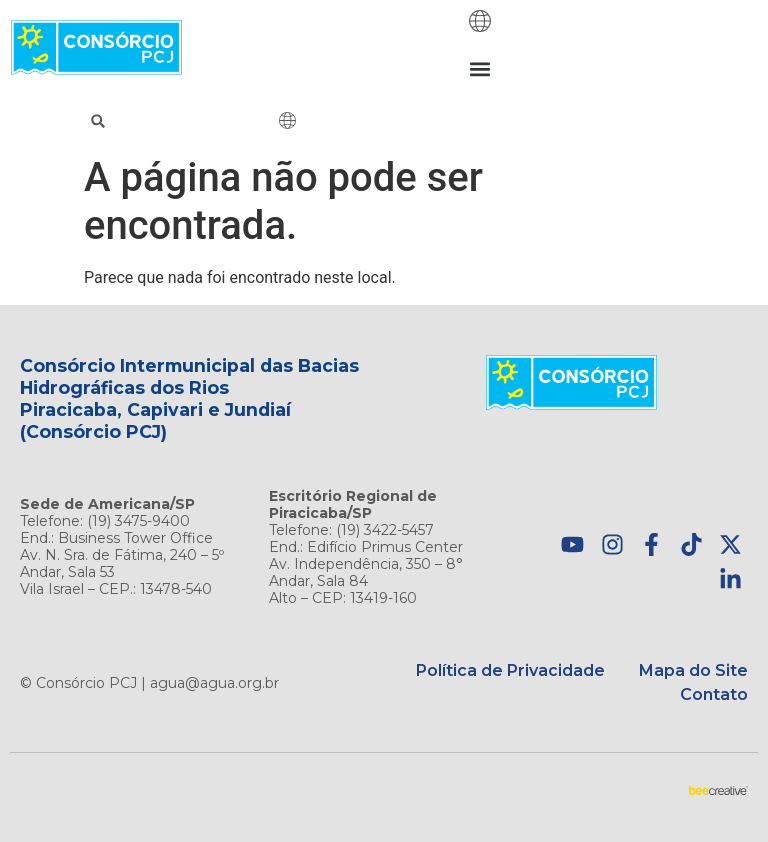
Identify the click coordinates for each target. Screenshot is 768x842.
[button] (480, 68)
